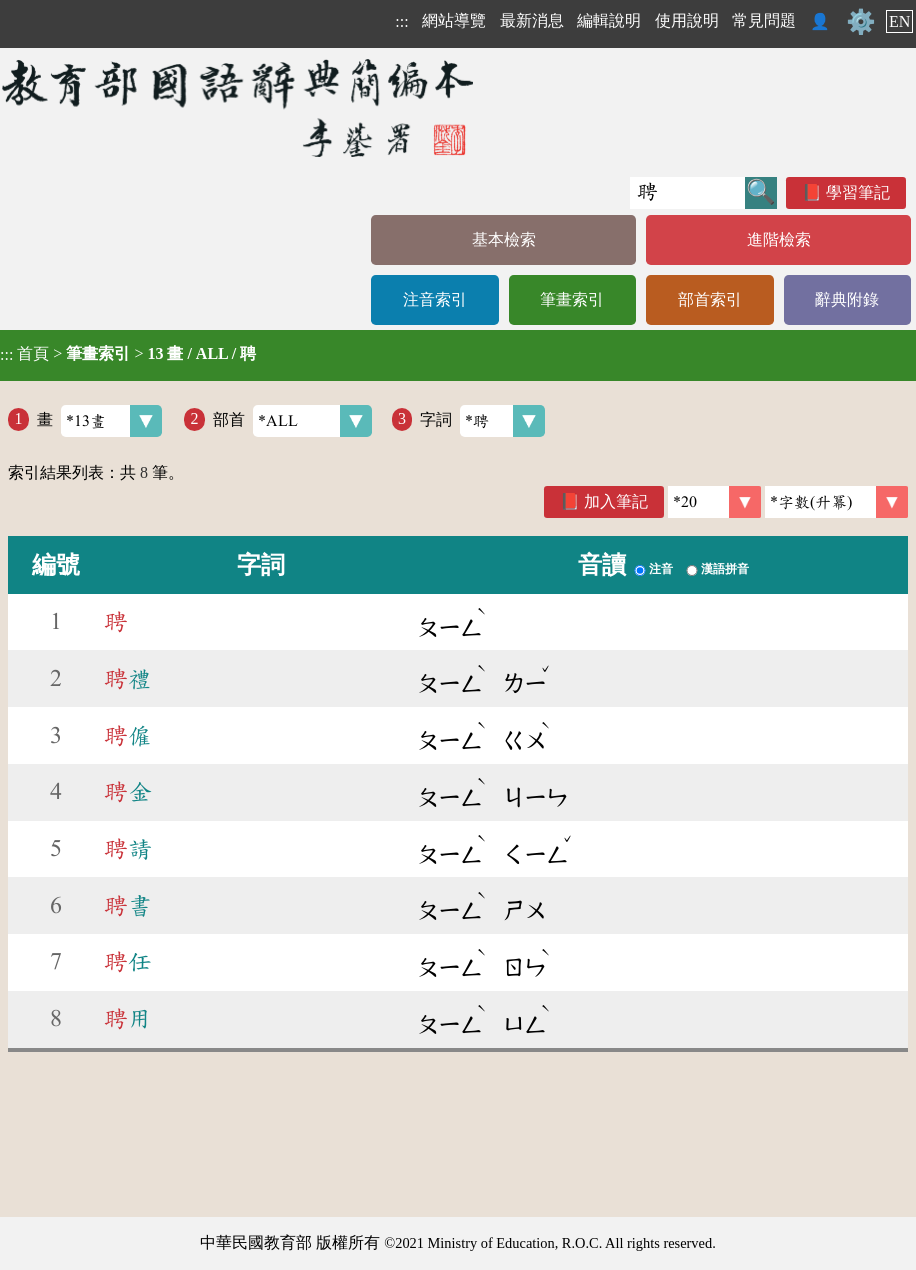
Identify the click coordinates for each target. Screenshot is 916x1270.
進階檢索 (779, 239)
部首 (292, 421)
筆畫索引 (572, 299)
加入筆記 (616, 501)
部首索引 (710, 299)
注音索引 (435, 299)
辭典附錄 (847, 299)
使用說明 (687, 20)
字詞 (482, 421)
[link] (836, 502)
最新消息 (532, 20)
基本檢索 (504, 239)
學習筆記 (858, 192)
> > (128, 354)
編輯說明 (609, 20)
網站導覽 (454, 20)
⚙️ (861, 22)
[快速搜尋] (687, 193)
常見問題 (764, 20)
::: (401, 21)
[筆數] (714, 502)
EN (899, 21)
